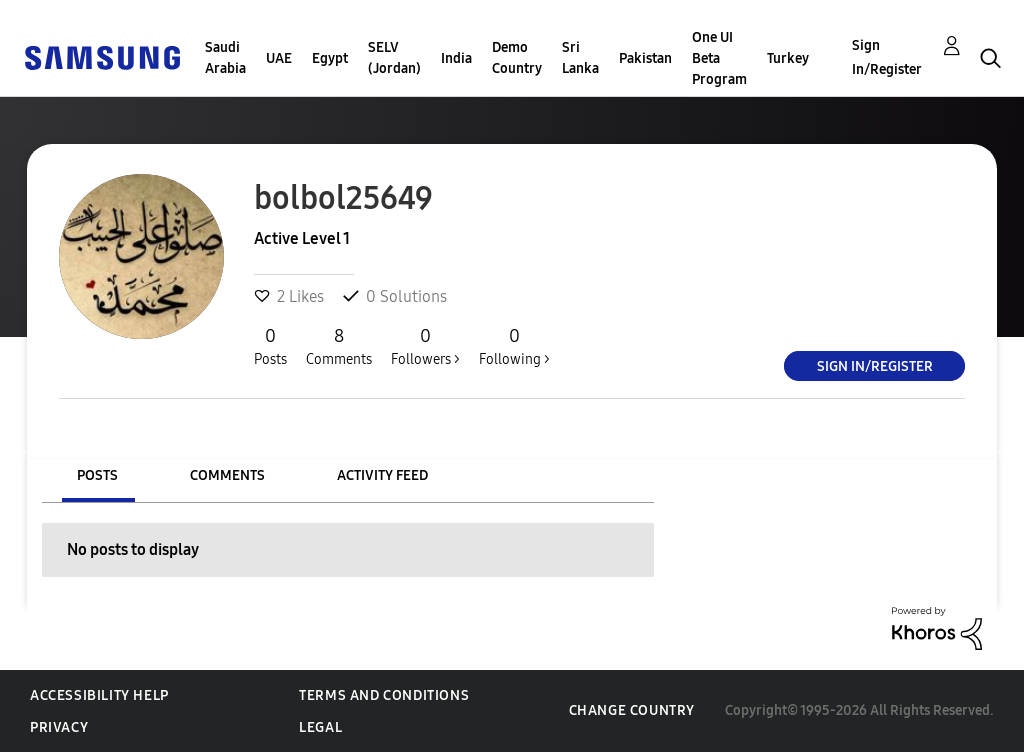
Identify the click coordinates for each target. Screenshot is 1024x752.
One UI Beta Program (719, 58)
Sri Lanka (580, 58)
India (456, 58)
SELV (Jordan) (394, 58)
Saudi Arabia (225, 58)
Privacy (59, 727)
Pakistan (645, 58)
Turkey (788, 58)
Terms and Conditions (384, 695)
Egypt (330, 58)
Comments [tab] (227, 475)
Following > (514, 346)
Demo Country (517, 58)
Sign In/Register (887, 57)
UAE (279, 58)
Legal (320, 727)
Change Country (632, 710)
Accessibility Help (99, 695)
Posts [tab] (97, 475)
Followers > (425, 346)
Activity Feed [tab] (382, 475)
